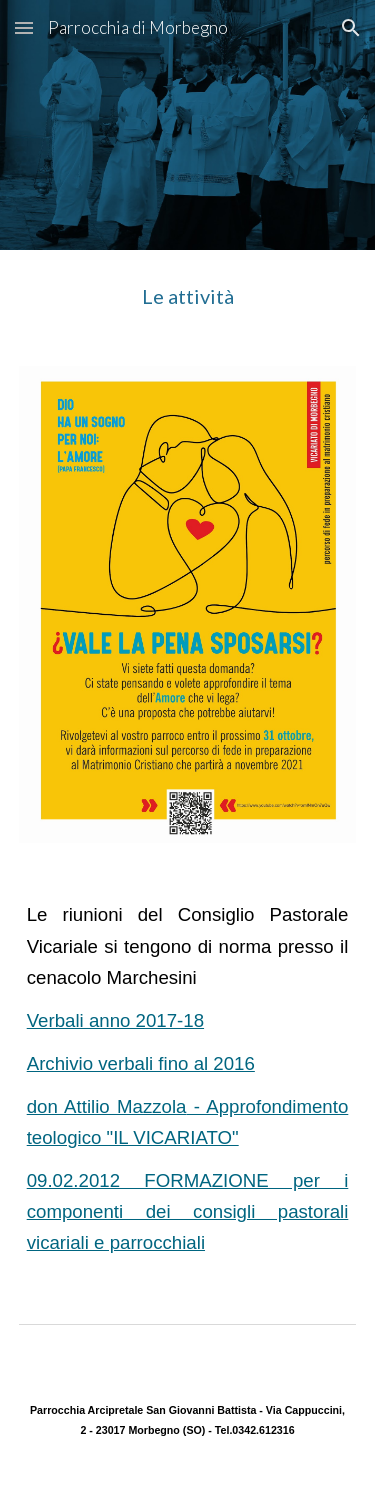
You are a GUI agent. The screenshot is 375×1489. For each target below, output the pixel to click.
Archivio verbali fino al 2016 (141, 1063)
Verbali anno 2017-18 (115, 1020)
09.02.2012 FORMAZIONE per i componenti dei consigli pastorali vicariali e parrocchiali (188, 1211)
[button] (24, 27)
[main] (188, 296)
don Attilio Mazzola (107, 1106)
